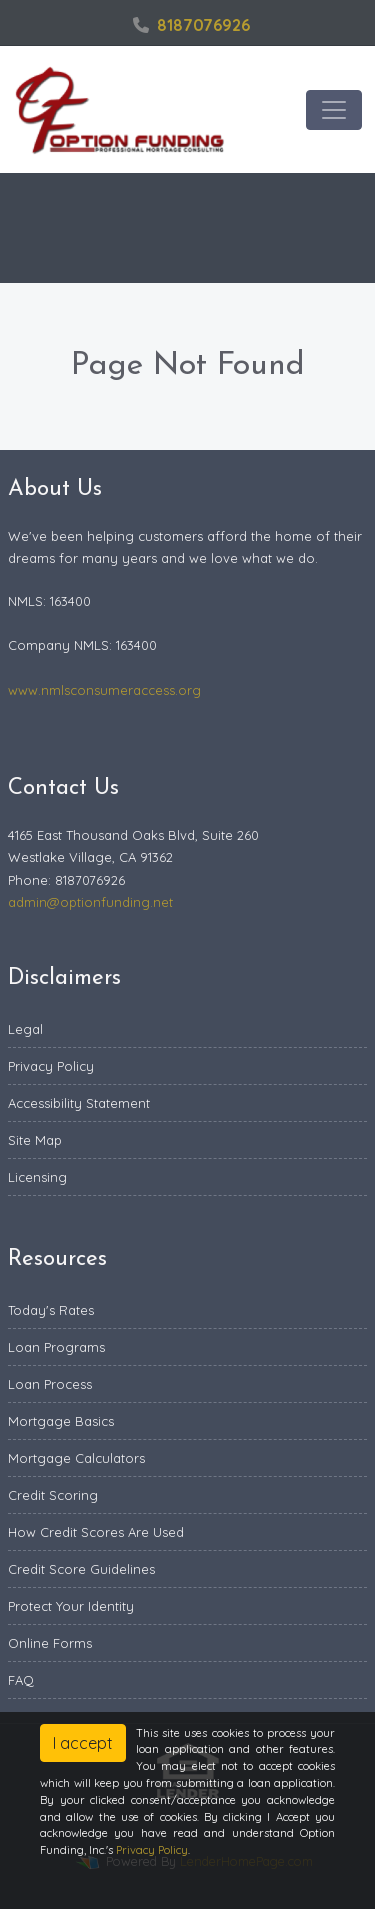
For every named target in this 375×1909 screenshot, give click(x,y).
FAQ (21, 1680)
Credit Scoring (53, 1495)
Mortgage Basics (61, 1421)
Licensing (37, 1177)
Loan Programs (56, 1347)
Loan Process (50, 1384)
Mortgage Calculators (76, 1458)
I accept (83, 1743)
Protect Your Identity (71, 1606)
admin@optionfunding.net (90, 902)
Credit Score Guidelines (81, 1569)
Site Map (35, 1140)
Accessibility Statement (79, 1103)
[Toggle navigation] (334, 110)
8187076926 (191, 25)
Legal (25, 1029)
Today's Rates (51, 1310)
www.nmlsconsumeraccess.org (104, 690)
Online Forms (50, 1643)
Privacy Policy (51, 1066)
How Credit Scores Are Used (96, 1532)
